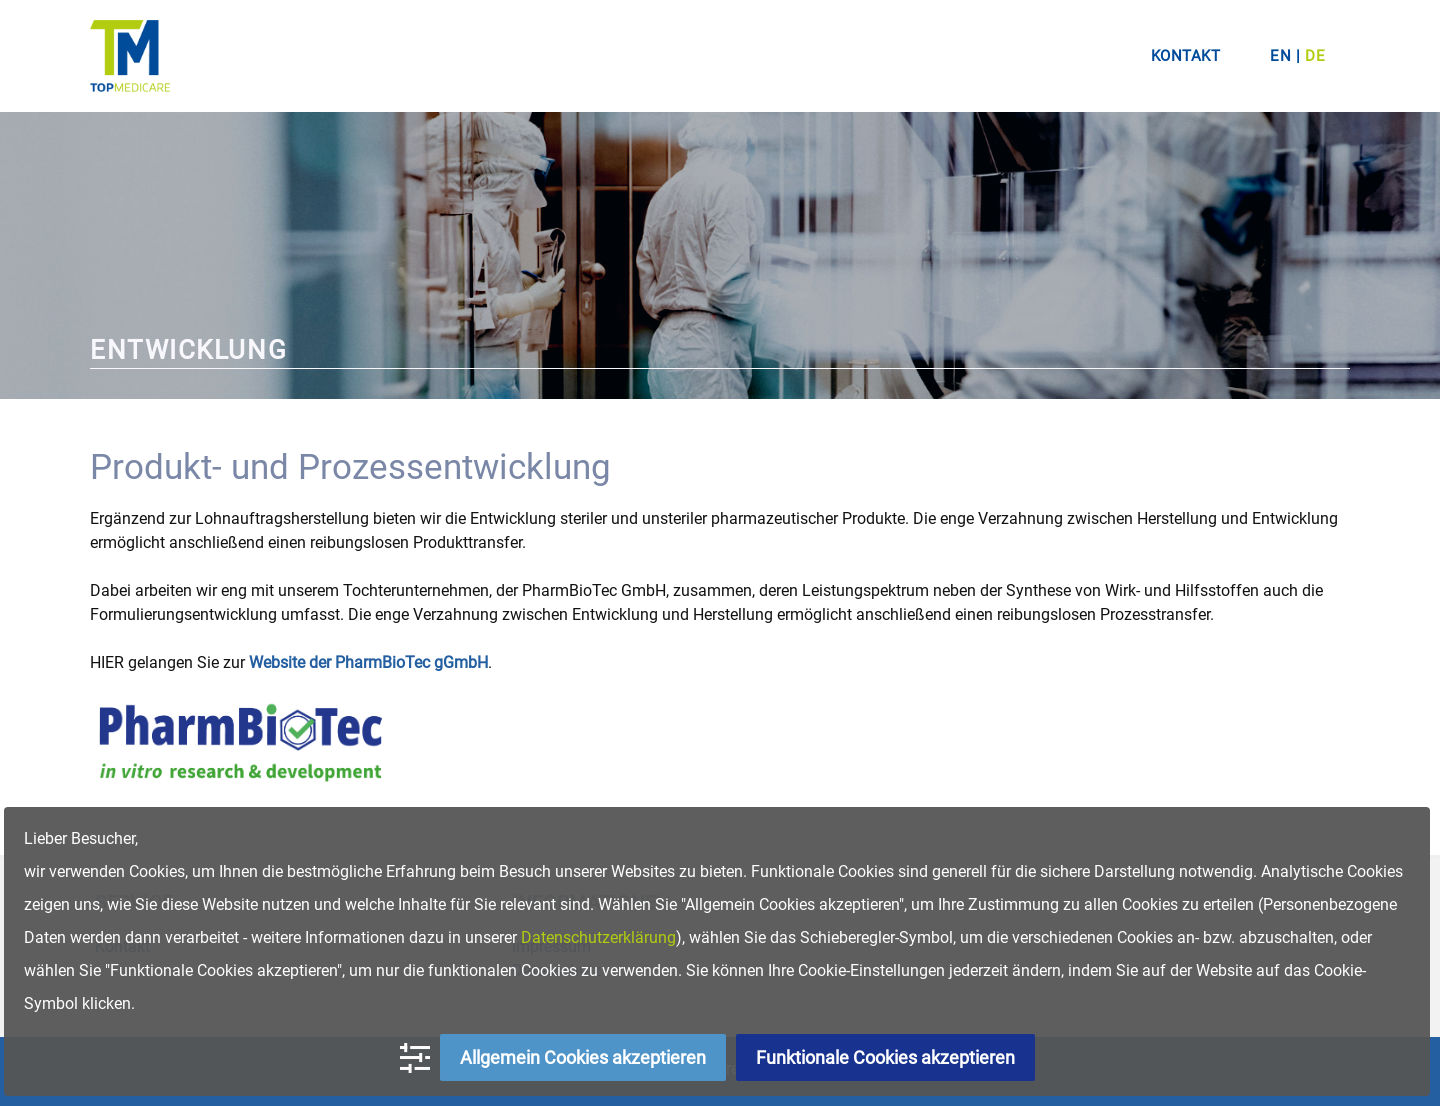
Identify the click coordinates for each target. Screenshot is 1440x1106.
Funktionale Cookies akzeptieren (885, 1057)
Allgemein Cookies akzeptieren (583, 1057)
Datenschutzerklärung (598, 937)
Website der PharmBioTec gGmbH (368, 662)
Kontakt (1186, 56)
